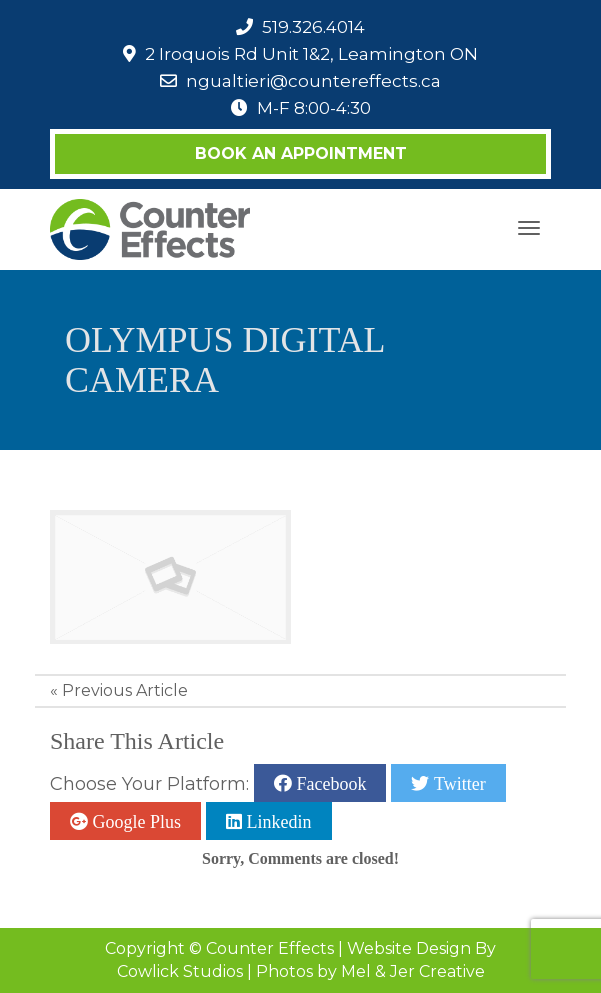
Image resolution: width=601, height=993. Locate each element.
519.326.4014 (313, 27)
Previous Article (125, 690)
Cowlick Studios (180, 971)
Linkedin (277, 821)
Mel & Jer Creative (413, 971)
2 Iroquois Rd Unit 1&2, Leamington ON (311, 54)
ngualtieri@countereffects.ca (313, 81)
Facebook (329, 783)
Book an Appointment (301, 153)
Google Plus (134, 821)
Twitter (457, 783)
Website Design (409, 948)
